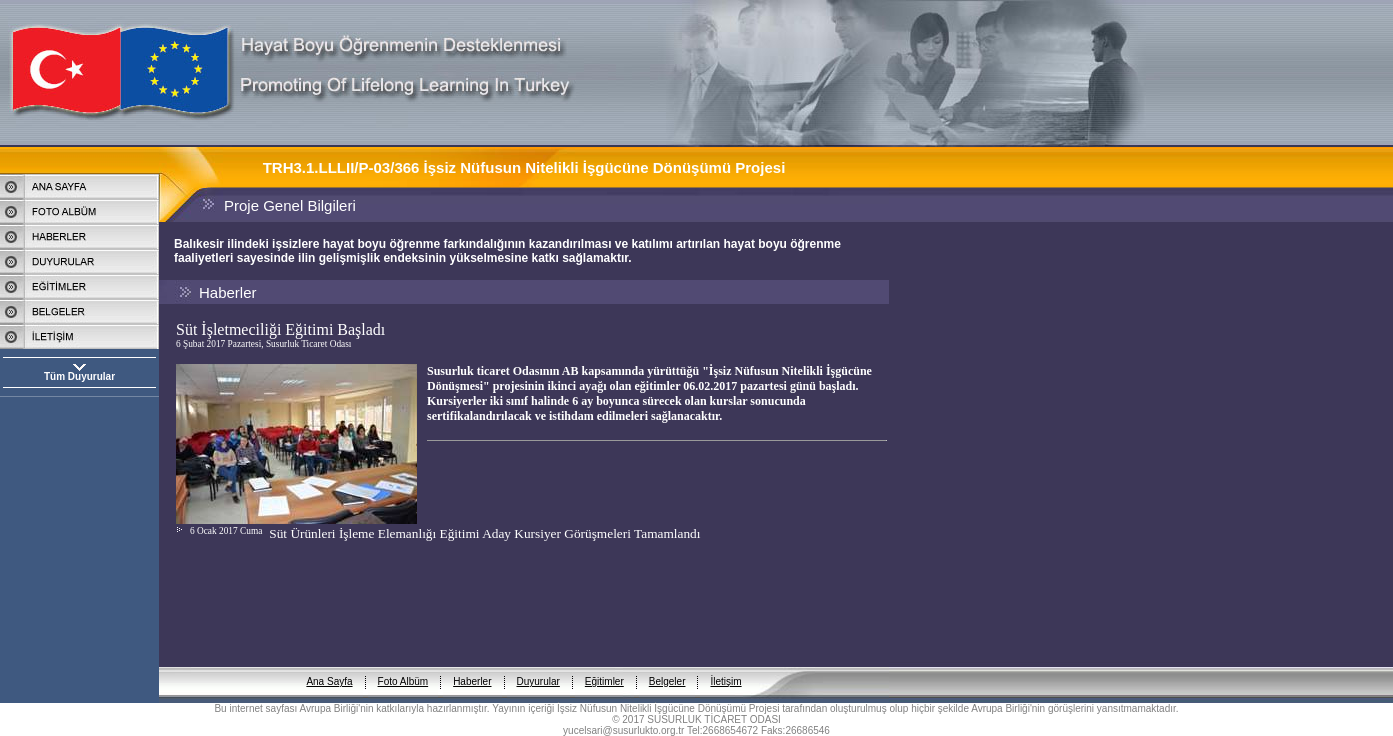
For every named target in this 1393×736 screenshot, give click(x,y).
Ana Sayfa (329, 665)
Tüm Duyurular (79, 376)
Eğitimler (604, 665)
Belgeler (667, 665)
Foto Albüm (403, 665)
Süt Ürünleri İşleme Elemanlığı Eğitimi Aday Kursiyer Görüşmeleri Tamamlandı (484, 533)
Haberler (472, 665)
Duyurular (538, 665)
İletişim (725, 665)
